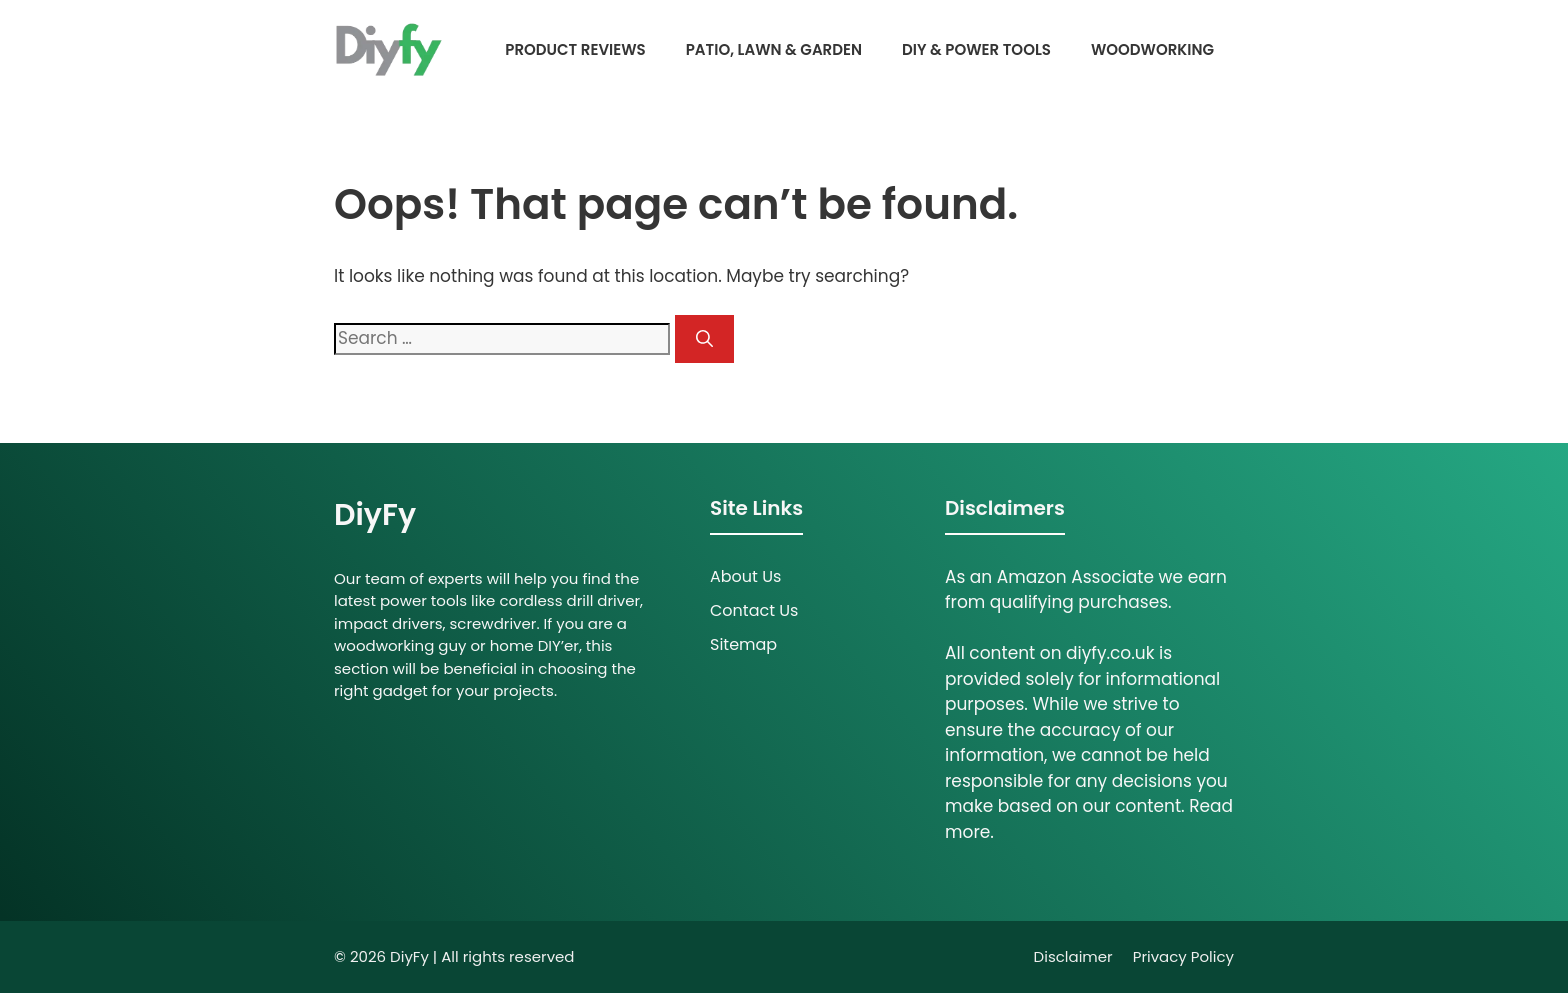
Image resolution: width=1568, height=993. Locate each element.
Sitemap (743, 644)
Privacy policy (1183, 956)
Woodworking (1152, 49)
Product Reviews (575, 49)
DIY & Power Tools (976, 49)
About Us (745, 576)
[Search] (704, 339)
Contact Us (754, 610)
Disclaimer (1073, 956)
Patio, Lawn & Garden (774, 49)
